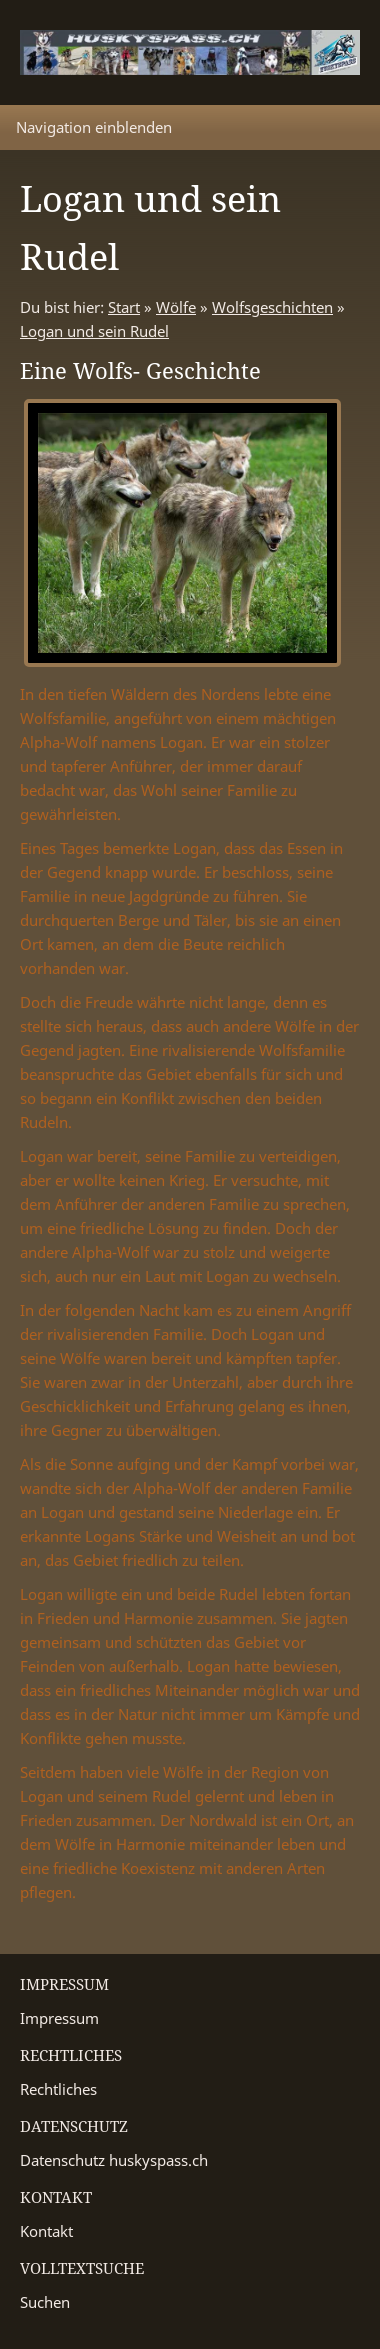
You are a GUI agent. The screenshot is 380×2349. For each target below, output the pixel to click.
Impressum (59, 2018)
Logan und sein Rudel (94, 331)
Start (124, 307)
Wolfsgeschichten (272, 307)
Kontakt (46, 2231)
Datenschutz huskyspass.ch (114, 2160)
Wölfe (176, 307)
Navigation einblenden (94, 127)
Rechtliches (58, 2089)
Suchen (45, 2302)
